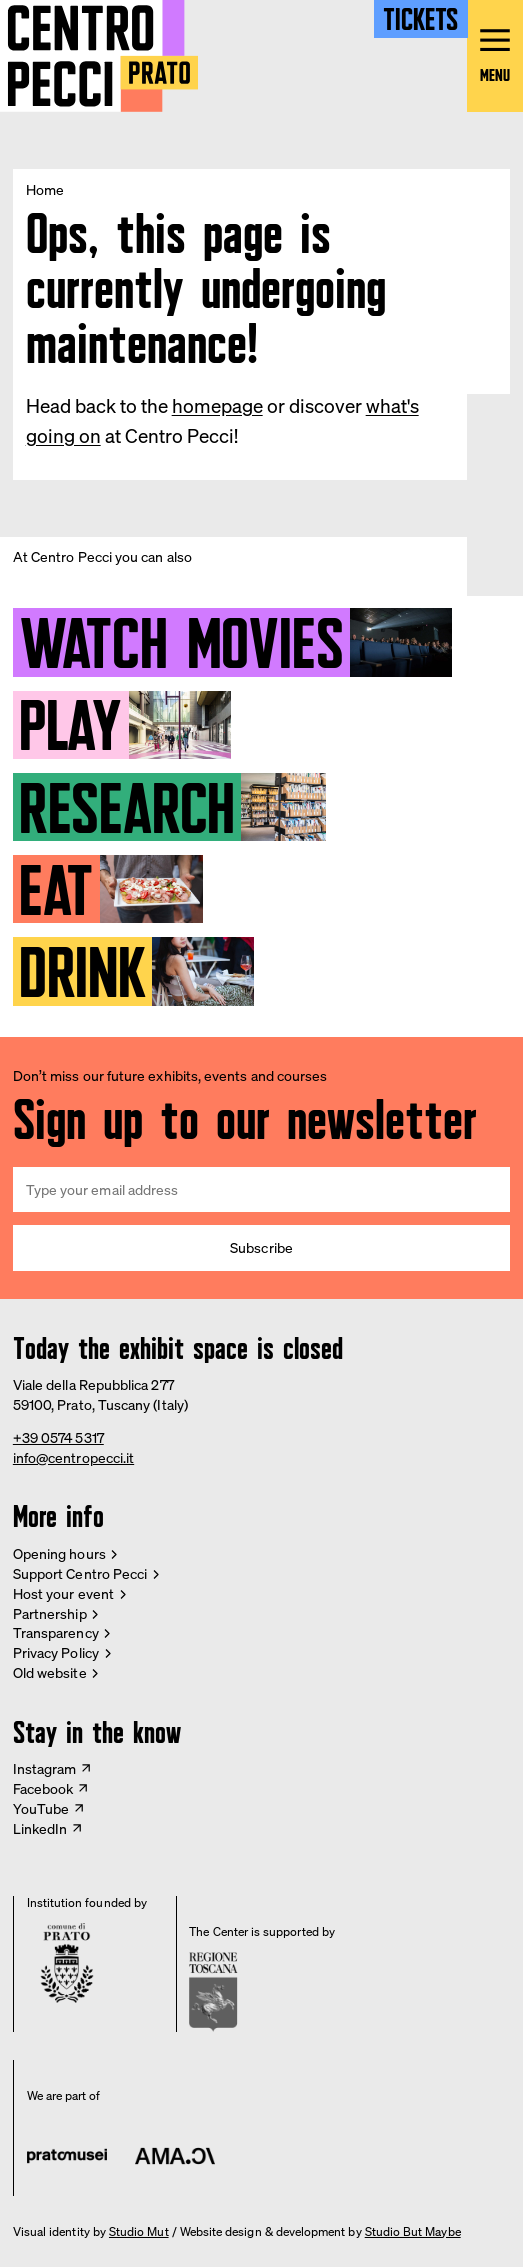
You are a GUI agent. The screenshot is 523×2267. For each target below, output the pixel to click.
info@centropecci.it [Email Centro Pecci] (73, 1457)
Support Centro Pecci (80, 1573)
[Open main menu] (495, 56)
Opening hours (59, 1553)
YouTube (41, 1808)
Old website (50, 1672)
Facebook (43, 1788)
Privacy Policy (56, 1652)
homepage (217, 406)
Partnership (50, 1613)
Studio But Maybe (413, 2232)
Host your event (63, 1593)
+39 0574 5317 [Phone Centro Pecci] (58, 1437)
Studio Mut (139, 2232)
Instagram (45, 1768)
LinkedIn (40, 1828)
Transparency (56, 1632)
